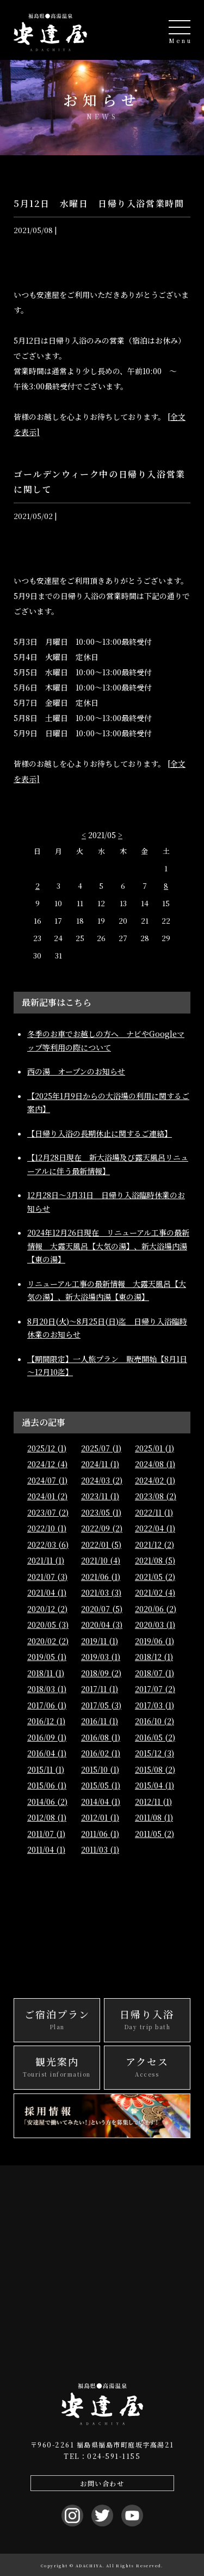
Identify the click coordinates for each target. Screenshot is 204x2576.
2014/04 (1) (100, 1801)
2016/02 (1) (100, 1753)
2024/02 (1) (155, 1480)
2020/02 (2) (48, 1640)
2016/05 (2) (155, 1737)
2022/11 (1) (154, 1512)
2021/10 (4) (100, 1560)
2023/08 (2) (155, 1496)
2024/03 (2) (101, 1480)
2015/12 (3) (154, 1753)
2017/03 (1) (154, 1705)
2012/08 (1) (46, 1817)
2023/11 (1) (100, 1496)
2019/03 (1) (100, 1656)
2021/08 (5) (155, 1560)
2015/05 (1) (100, 1785)
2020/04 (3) (101, 1624)
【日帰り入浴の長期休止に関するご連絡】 (99, 1133)
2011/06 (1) (100, 1833)
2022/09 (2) (101, 1528)
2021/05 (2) (155, 1576)
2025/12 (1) (46, 1448)
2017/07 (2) (155, 1688)
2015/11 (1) (45, 1769)
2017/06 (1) (46, 1705)
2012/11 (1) (153, 1801)
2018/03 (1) (46, 1688)
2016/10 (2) (154, 1721)
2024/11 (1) (100, 1463)
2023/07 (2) (48, 1512)
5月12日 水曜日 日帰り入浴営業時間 (99, 203)
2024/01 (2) (47, 1496)
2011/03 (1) (100, 1849)
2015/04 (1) (154, 1785)
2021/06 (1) (100, 1576)
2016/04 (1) (46, 1753)
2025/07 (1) (101, 1448)
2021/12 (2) (154, 1544)
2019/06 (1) (154, 1640)
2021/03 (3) (101, 1592)
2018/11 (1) (45, 1673)
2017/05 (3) (101, 1705)
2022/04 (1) (155, 1528)
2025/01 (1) (154, 1448)
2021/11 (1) (45, 1560)
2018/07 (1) (154, 1673)
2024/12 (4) (47, 1463)
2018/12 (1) (154, 1656)
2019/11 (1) (99, 1640)
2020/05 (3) (48, 1624)
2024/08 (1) (155, 1463)
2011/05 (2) (154, 1833)
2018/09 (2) (101, 1673)
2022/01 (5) (101, 1544)
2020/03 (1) (155, 1624)
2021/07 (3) (47, 1576)
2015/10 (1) (100, 1769)
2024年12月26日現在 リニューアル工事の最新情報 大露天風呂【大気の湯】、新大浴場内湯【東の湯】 (108, 1246)
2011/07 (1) (46, 1833)
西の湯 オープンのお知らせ (76, 1071)
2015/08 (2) (155, 1769)
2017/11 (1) (99, 1688)
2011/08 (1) (154, 1817)
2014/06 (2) (47, 1801)
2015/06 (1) (46, 1785)
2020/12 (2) (47, 1608)
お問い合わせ (102, 2483)
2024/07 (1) (47, 1480)
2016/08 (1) (100, 1737)
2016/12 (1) (46, 1721)
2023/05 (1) (101, 1512)
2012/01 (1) (100, 1817)
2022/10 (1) (46, 1528)
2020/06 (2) (155, 1608)
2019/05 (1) (46, 1656)
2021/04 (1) (46, 1592)
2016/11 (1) (99, 1721)
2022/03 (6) (48, 1544)
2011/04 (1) (46, 1849)
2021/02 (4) (155, 1592)
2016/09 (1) (46, 1737)
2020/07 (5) (101, 1608)
